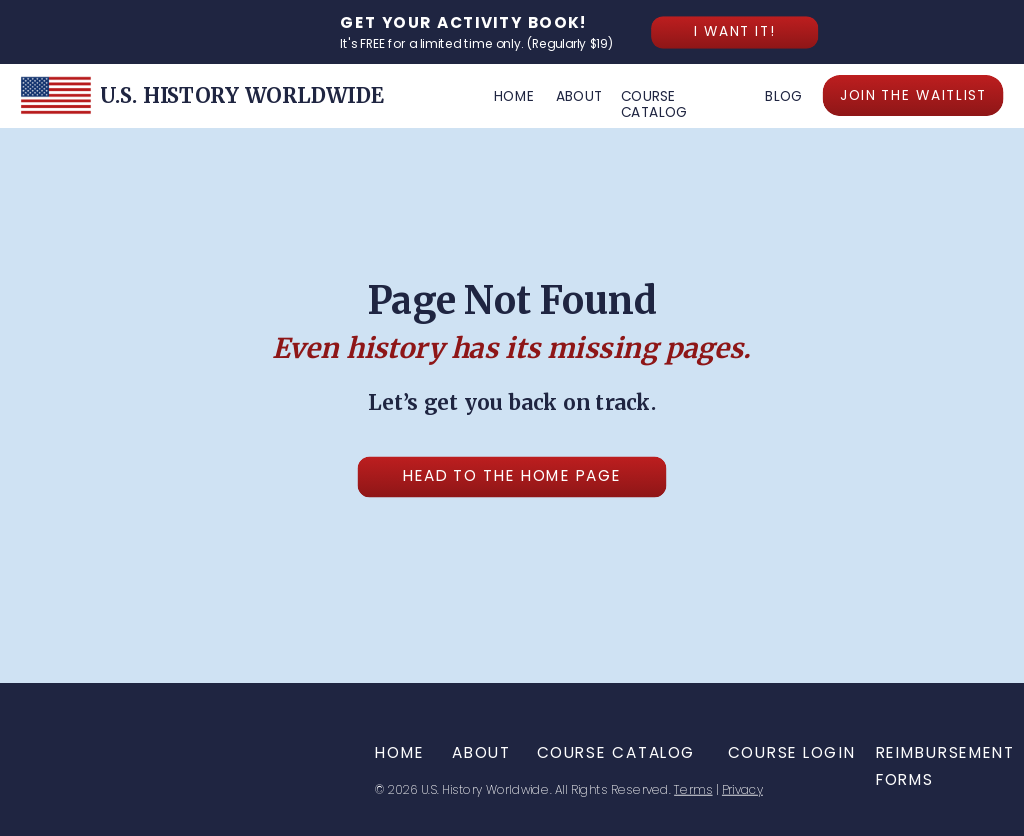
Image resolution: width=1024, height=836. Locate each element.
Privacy (742, 789)
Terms (693, 789)
